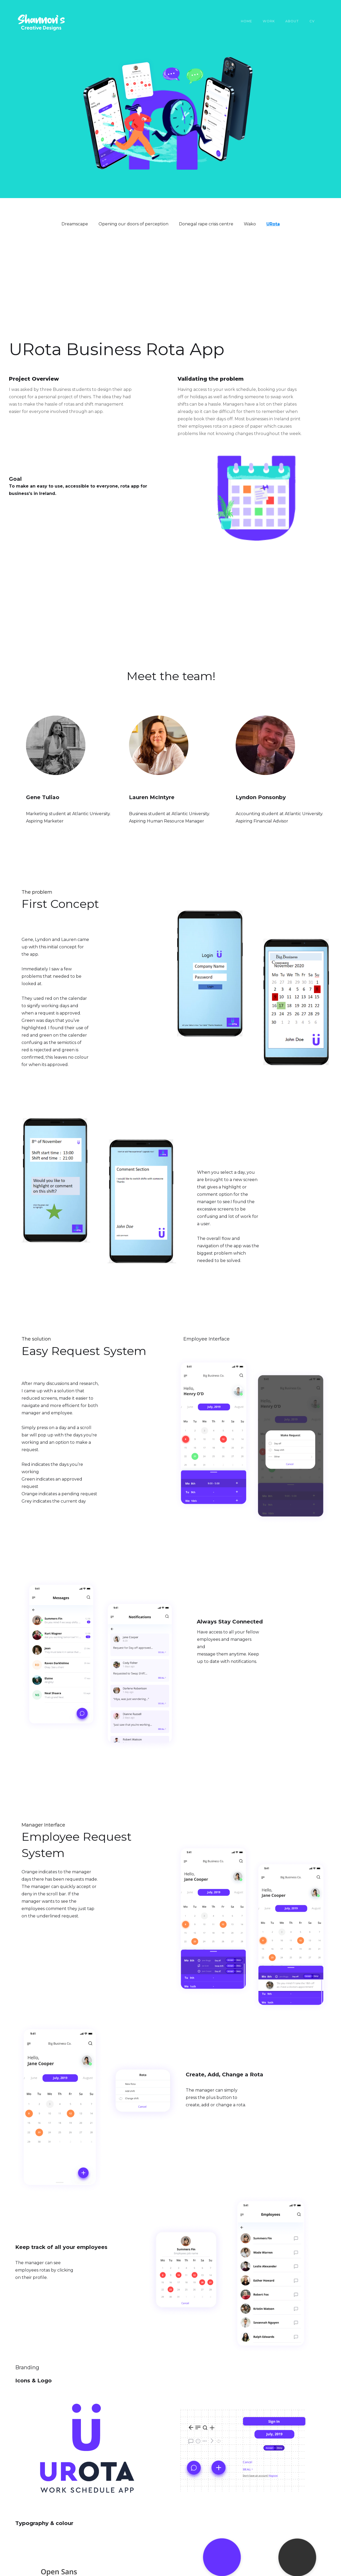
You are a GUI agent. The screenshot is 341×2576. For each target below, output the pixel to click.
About (292, 21)
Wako (250, 223)
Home (246, 21)
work (269, 21)
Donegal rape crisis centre (206, 223)
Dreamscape (74, 223)
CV (312, 21)
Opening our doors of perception (133, 223)
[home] (35, 23)
